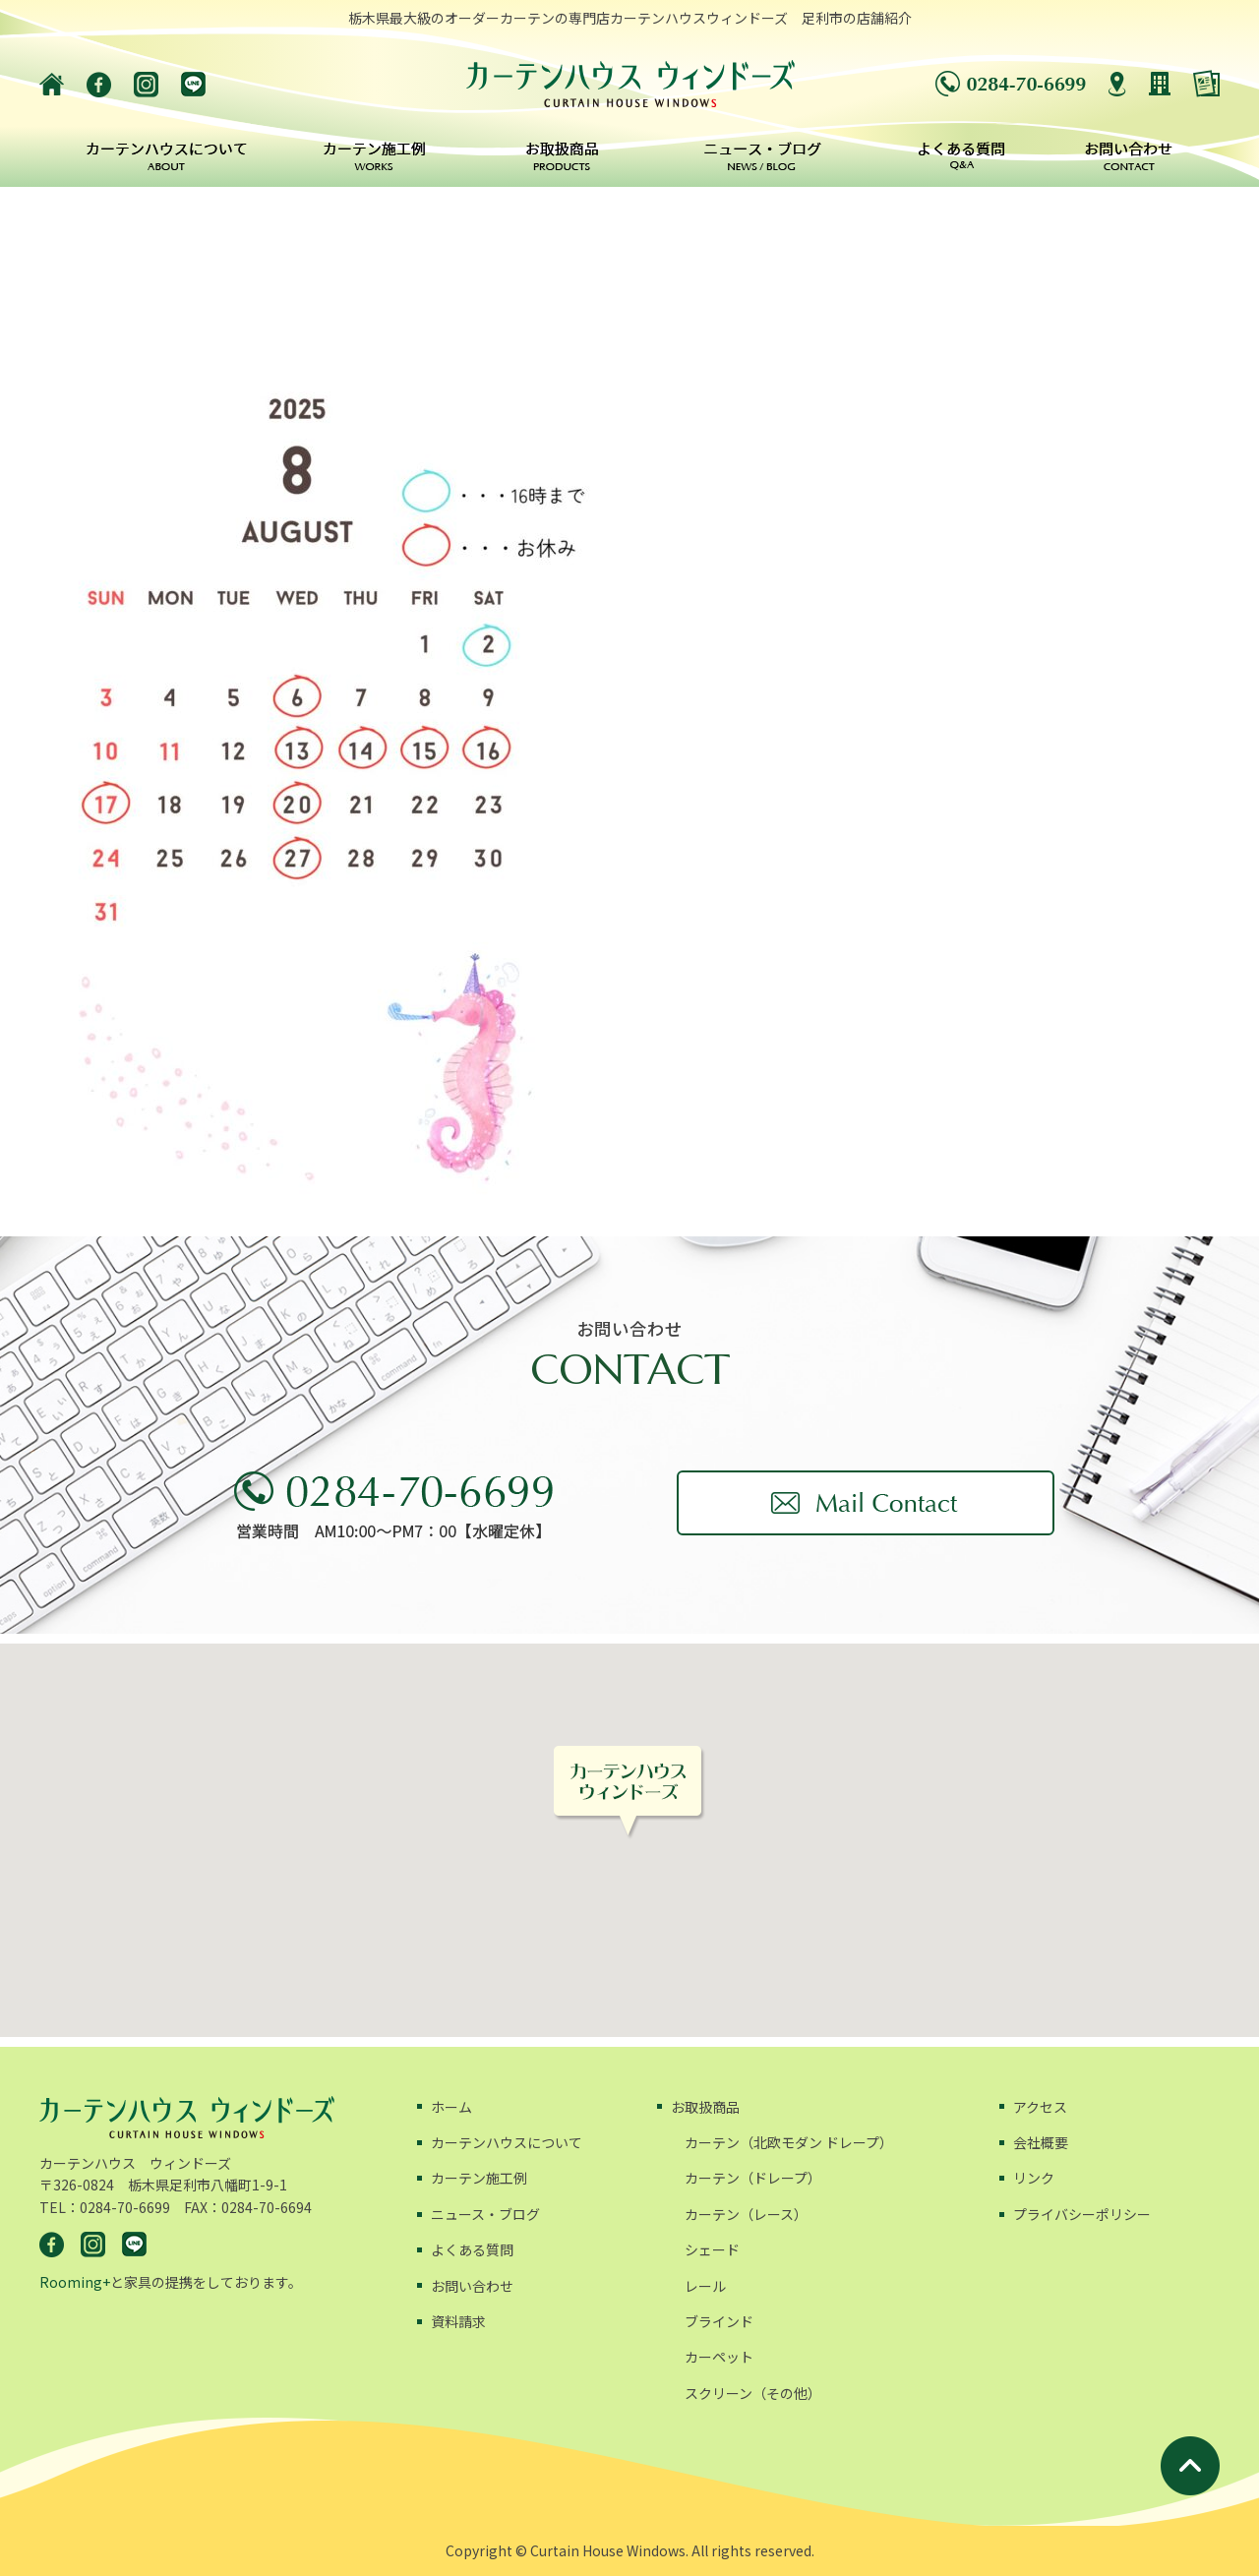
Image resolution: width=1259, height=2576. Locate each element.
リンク (1033, 2177)
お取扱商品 (705, 2107)
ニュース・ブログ (485, 2214)
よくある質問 (472, 2249)
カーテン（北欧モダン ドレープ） (789, 2142)
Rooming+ (74, 2282)
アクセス (1040, 2107)
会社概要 (1040, 2142)
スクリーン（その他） (753, 2393)
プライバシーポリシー (1082, 2214)
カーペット (719, 2356)
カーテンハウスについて (506, 2142)
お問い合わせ (472, 2286)
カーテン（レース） (746, 2214)
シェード (712, 2249)
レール (705, 2286)
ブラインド (719, 2321)
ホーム (451, 2107)
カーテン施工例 (479, 2177)
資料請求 (458, 2321)
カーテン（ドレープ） (753, 2177)
